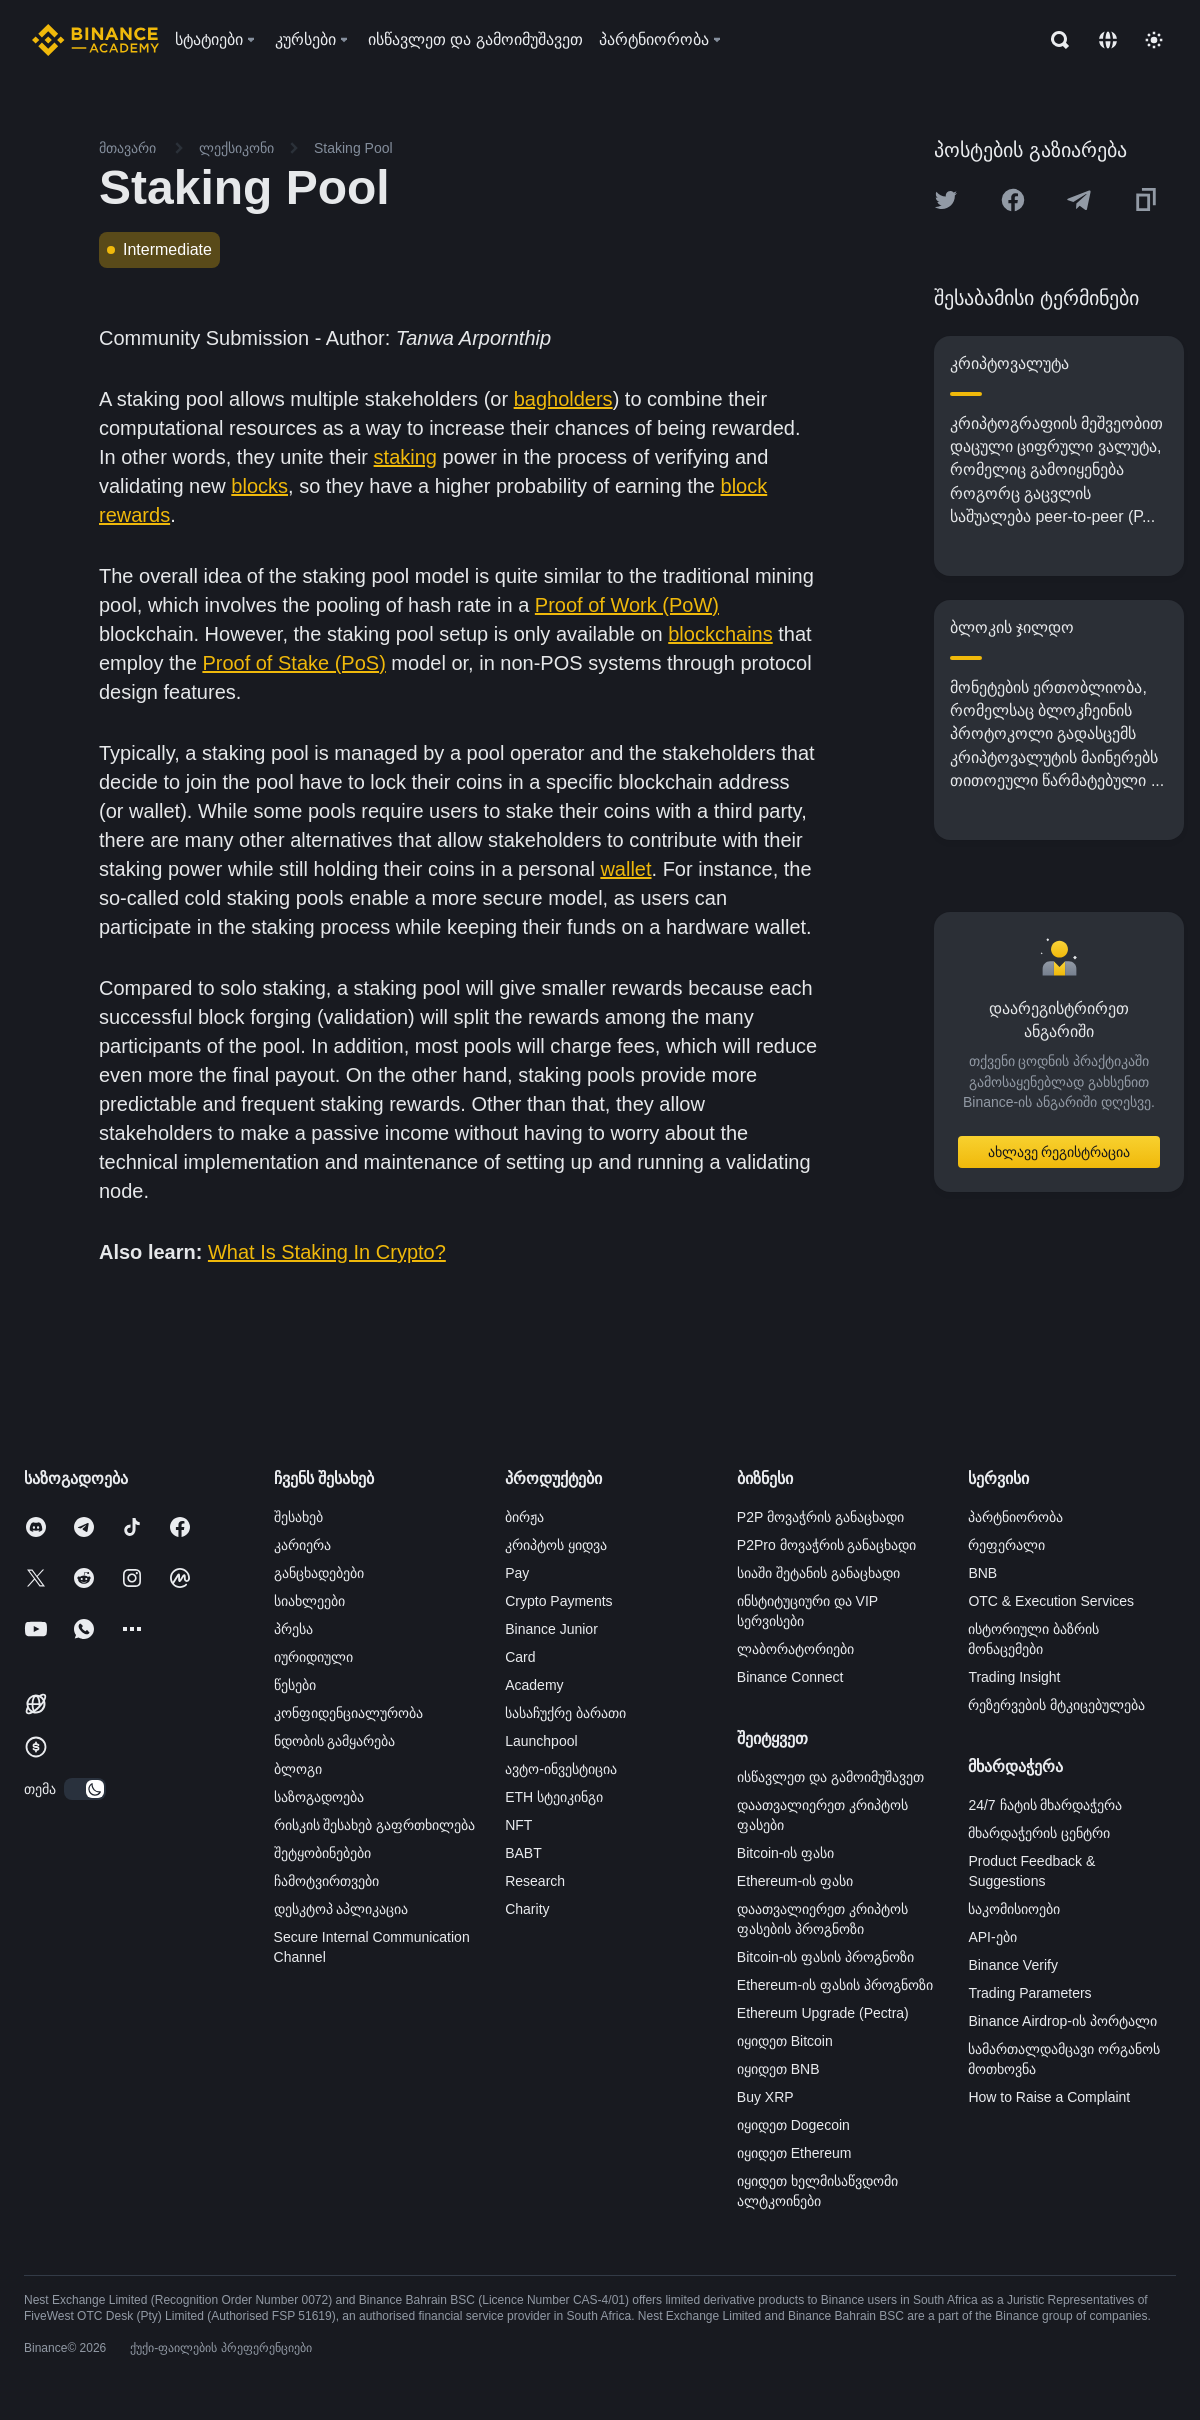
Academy (534, 1685)
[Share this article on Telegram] (1079, 200)
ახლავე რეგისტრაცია (1059, 1152)
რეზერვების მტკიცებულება (1056, 1705)
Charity (527, 1909)
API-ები (992, 1937)
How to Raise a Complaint (1049, 2097)
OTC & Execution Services (1051, 1601)
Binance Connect (790, 1677)
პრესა (293, 1629)
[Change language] (1108, 40)
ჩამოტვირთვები (326, 1881)
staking (405, 457)
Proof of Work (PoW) (627, 605)
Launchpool (541, 1741)
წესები (295, 1685)
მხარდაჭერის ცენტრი (1039, 1833)
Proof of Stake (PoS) (293, 663)
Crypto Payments (558, 1601)
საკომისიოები (1014, 1909)
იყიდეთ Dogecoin (793, 2125)
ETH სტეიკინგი (554, 1797)
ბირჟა (524, 1517)
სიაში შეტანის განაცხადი (818, 1573)
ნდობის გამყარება (335, 1741)
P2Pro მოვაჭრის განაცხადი (827, 1545)
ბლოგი (298, 1769)
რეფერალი (1006, 1545)
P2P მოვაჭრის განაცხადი (820, 1517)
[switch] (85, 1789)
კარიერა (302, 1545)
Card (520, 1657)
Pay (517, 1573)
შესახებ (298, 1517)
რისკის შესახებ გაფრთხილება (375, 1825)
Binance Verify (1013, 1965)
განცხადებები (319, 1573)
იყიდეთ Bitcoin (785, 2041)
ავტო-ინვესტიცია (561, 1769)
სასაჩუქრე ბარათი (565, 1713)
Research (535, 1881)
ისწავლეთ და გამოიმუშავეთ (830, 1777)
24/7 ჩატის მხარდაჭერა (1045, 1805)
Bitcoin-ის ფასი (786, 1853)
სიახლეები (309, 1601)
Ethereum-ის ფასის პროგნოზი (835, 1985)
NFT (518, 1825)
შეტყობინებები (322, 1853)
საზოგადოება (319, 1797)
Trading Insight (1014, 1677)
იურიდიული (313, 1657)
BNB (982, 1573)
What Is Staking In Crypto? (327, 1252)
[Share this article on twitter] (946, 200)
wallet (625, 869)
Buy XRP (765, 2097)
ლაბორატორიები (795, 1649)
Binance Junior (551, 1629)
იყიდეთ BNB (778, 2069)
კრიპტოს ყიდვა (556, 1545)
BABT (523, 1853)
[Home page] (95, 40)
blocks (259, 486)
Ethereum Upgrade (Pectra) (823, 2013)
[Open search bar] (1054, 40)
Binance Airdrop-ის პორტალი (1062, 2021)
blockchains (720, 634)
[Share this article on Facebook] (1013, 200)
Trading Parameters (1029, 1993)
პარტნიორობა (1015, 1517)
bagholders (563, 399)
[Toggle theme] (1154, 40)
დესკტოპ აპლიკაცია (341, 1909)
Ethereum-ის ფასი (795, 1881)
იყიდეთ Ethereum (794, 2153)
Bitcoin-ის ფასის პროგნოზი (825, 1957)
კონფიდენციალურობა (348, 1713)
